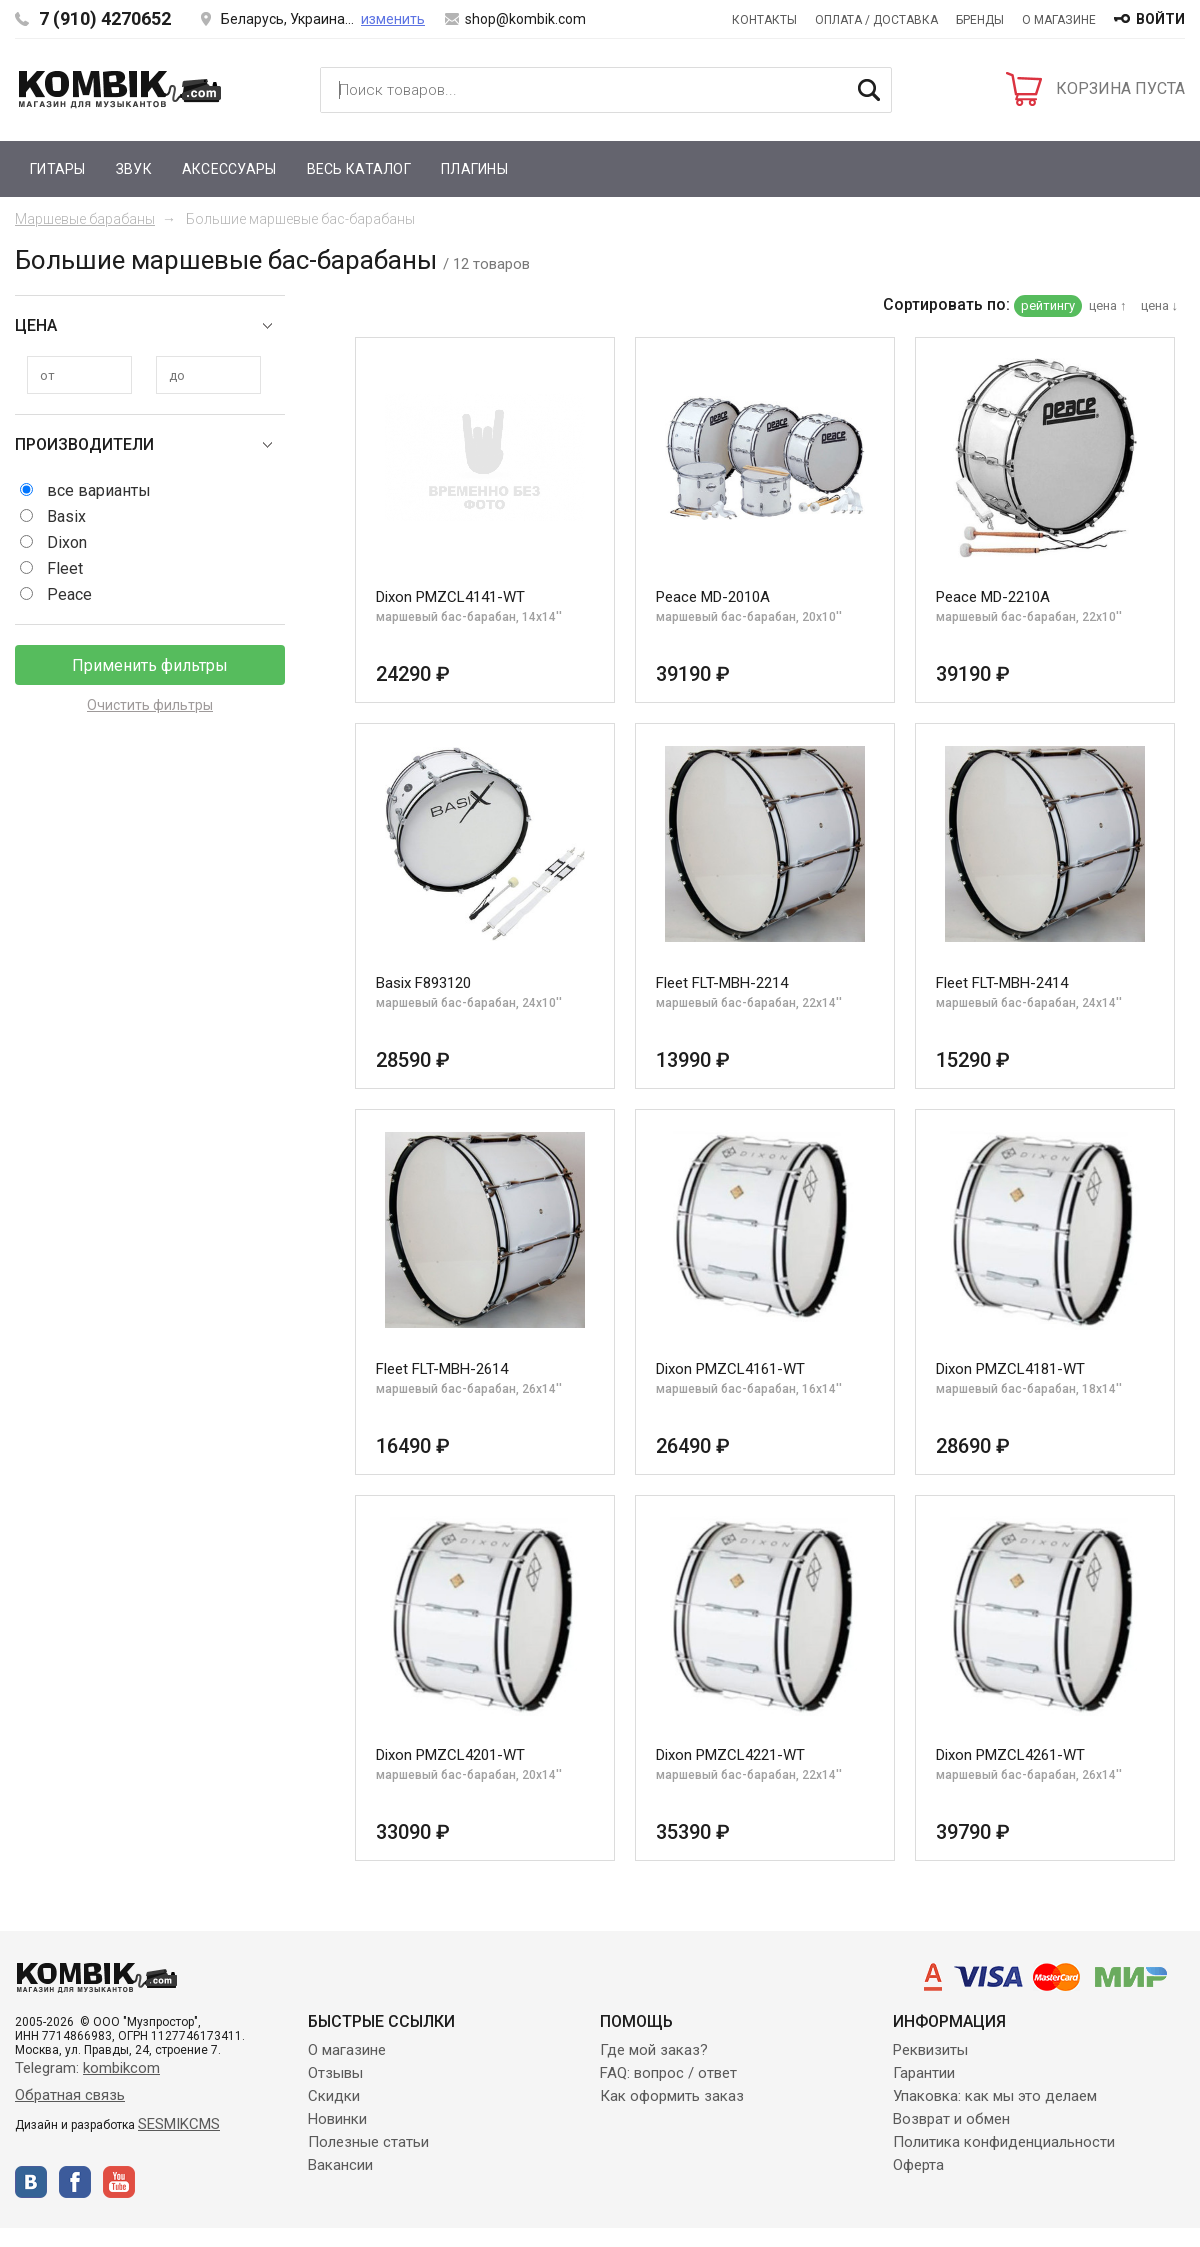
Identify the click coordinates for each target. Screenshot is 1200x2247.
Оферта (918, 2165)
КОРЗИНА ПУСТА (1120, 88)
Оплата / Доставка (876, 20)
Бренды (980, 20)
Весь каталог (359, 169)
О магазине (1059, 20)
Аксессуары (229, 169)
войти (1160, 19)
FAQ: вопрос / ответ (668, 2073)
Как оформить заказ (672, 2096)
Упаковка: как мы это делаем (995, 2096)
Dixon (67, 542)
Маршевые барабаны (85, 219)
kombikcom (121, 2068)
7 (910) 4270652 (105, 18)
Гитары (58, 169)
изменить (393, 19)
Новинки (337, 2119)
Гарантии (924, 2073)
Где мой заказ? (654, 2050)
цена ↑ (1108, 305)
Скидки (334, 2096)
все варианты (99, 490)
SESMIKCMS (179, 2124)
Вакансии (340, 2165)
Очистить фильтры (150, 705)
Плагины (474, 169)
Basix (66, 516)
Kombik (120, 89)
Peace (69, 594)
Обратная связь (70, 2095)
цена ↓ (1160, 305)
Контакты (764, 20)
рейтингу (1048, 305)
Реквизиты (930, 2050)
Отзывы (335, 2073)
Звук (134, 169)
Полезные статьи (368, 2142)
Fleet (65, 568)
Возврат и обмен (951, 2119)
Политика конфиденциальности (1004, 2142)
